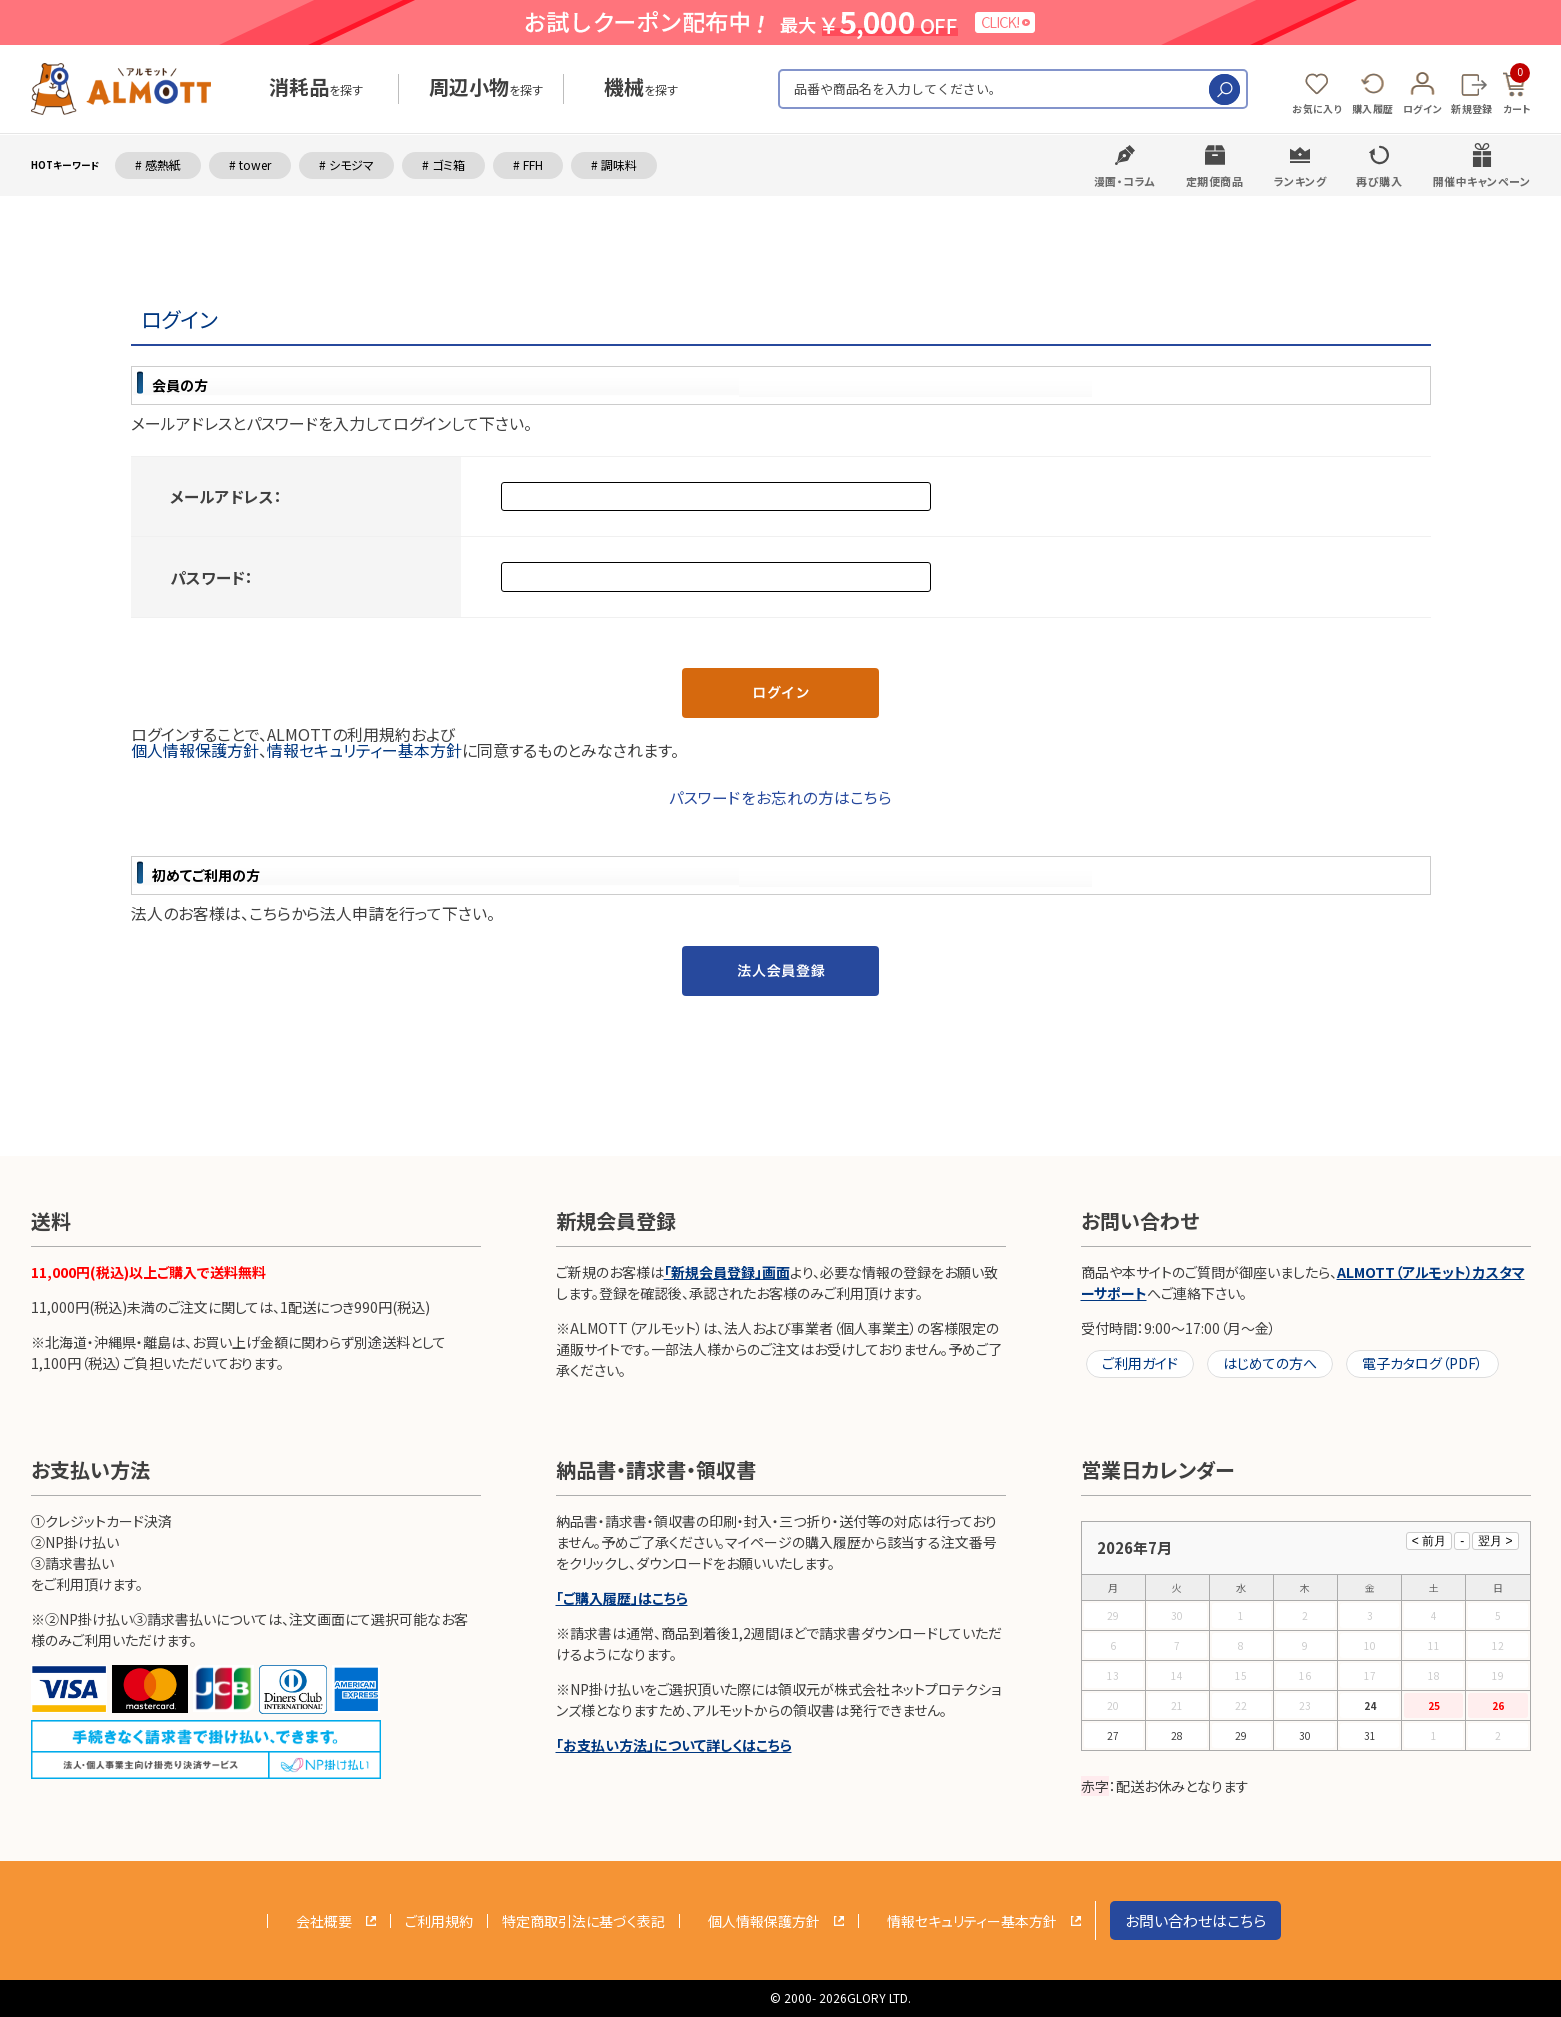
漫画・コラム (1125, 181)
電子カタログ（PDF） (1422, 1363)
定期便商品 (1215, 181)
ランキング (1300, 181)
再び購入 (1379, 181)
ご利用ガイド (1140, 1363)
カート (1517, 90)
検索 (1224, 89)
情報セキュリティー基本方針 (364, 750)
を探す (316, 89)
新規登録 (1471, 108)
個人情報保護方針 (195, 750)
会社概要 (324, 1921)
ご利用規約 (439, 1921)
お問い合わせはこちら (1195, 1920)
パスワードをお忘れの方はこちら (780, 797)
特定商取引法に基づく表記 (583, 1921)
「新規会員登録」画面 (727, 1272)
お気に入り (1317, 108)
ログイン (1422, 108)
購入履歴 (1372, 108)
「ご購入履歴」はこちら (622, 1598)
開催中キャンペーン (1482, 181)
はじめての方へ (1270, 1363)
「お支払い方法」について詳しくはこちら (674, 1745)
